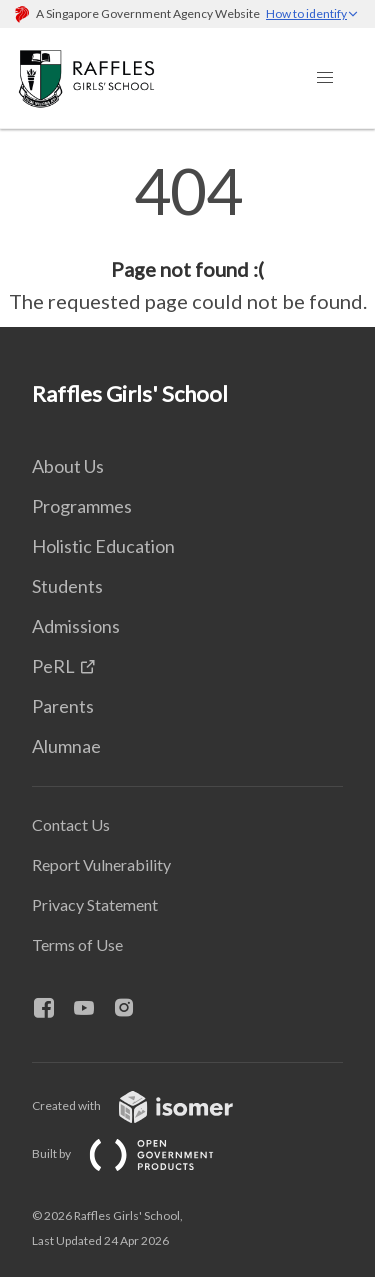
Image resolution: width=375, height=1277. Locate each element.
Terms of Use (77, 944)
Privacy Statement (95, 904)
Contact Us (71, 824)
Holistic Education (103, 546)
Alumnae (66, 746)
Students (67, 586)
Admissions (76, 626)
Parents (63, 706)
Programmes (82, 506)
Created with (148, 1105)
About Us (68, 466)
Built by (139, 1153)
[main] (187, 238)
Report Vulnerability (101, 864)
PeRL (53, 666)
